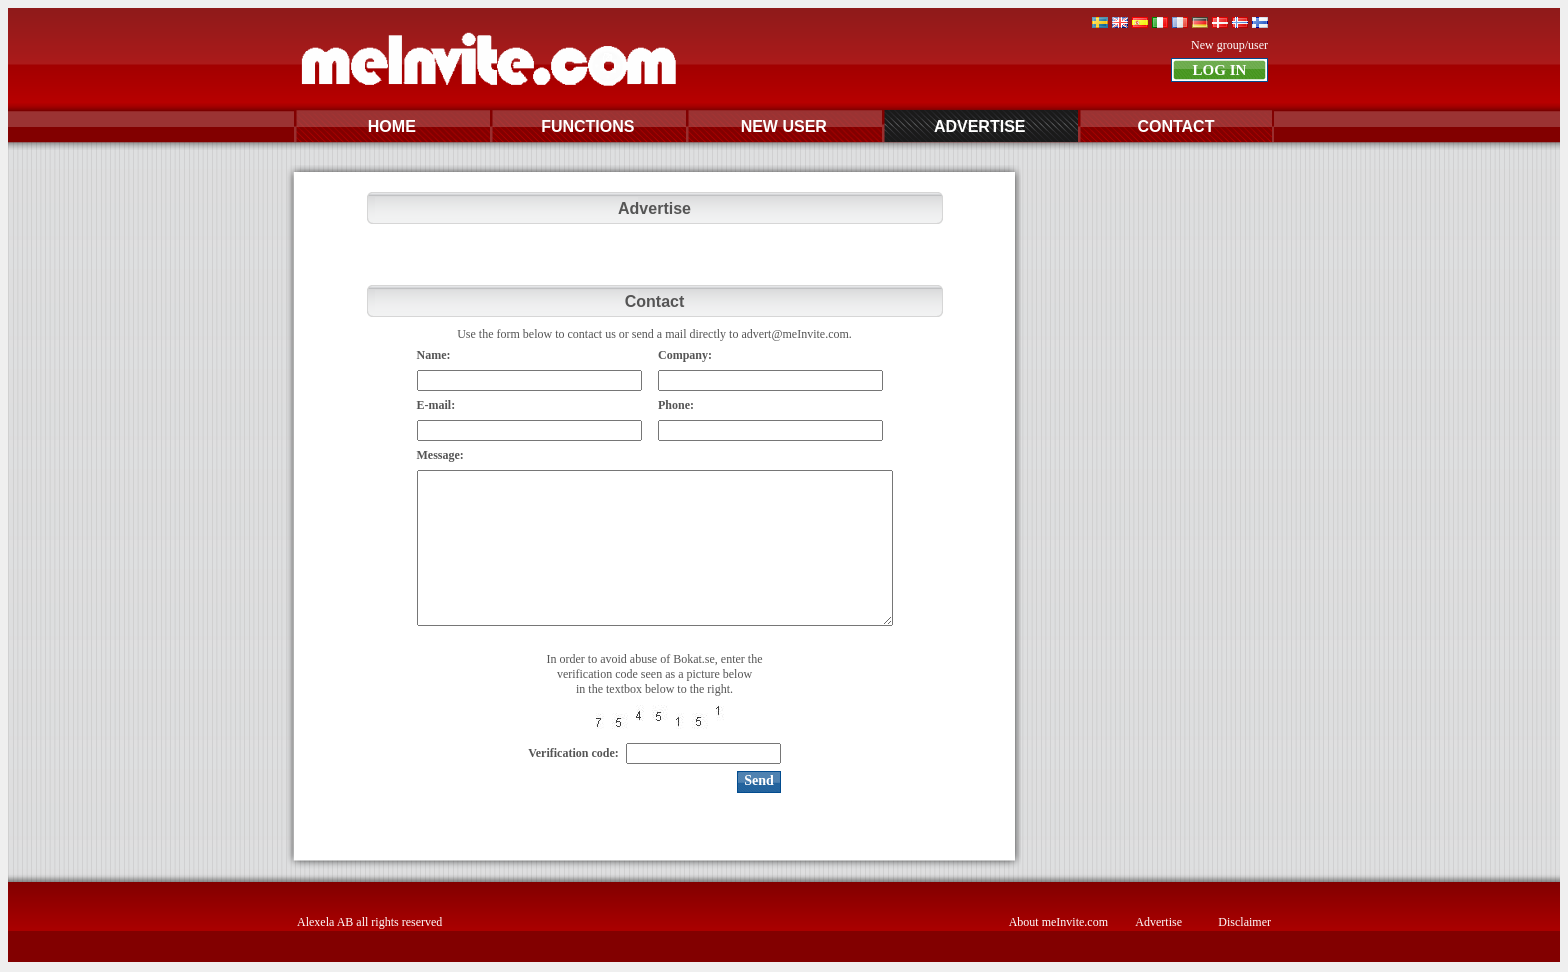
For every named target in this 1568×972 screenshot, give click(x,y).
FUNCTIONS (587, 126)
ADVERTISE (980, 126)
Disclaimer (1244, 922)
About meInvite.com (1058, 922)
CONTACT (1175, 126)
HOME (392, 126)
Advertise (1158, 922)
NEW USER (784, 126)
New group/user (1229, 45)
